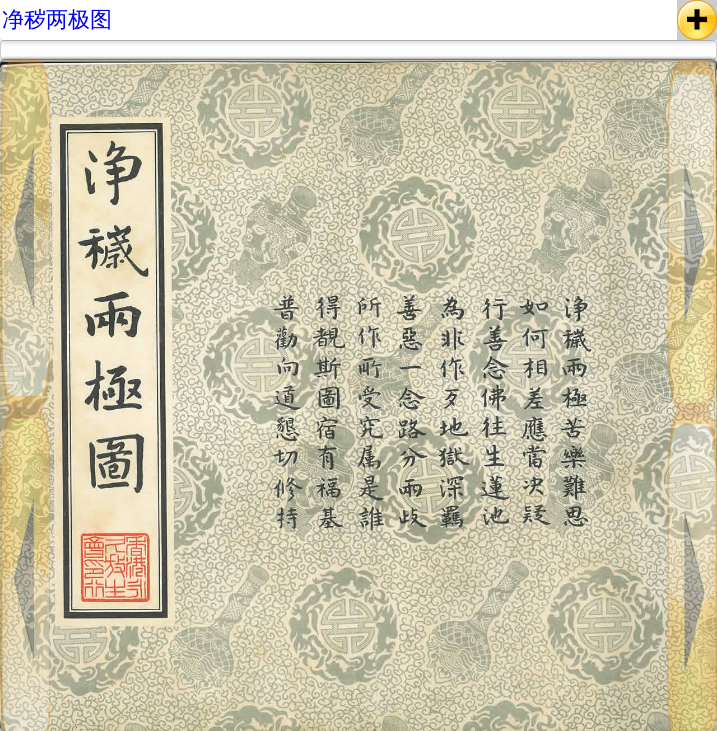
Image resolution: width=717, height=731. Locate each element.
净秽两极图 (57, 19)
